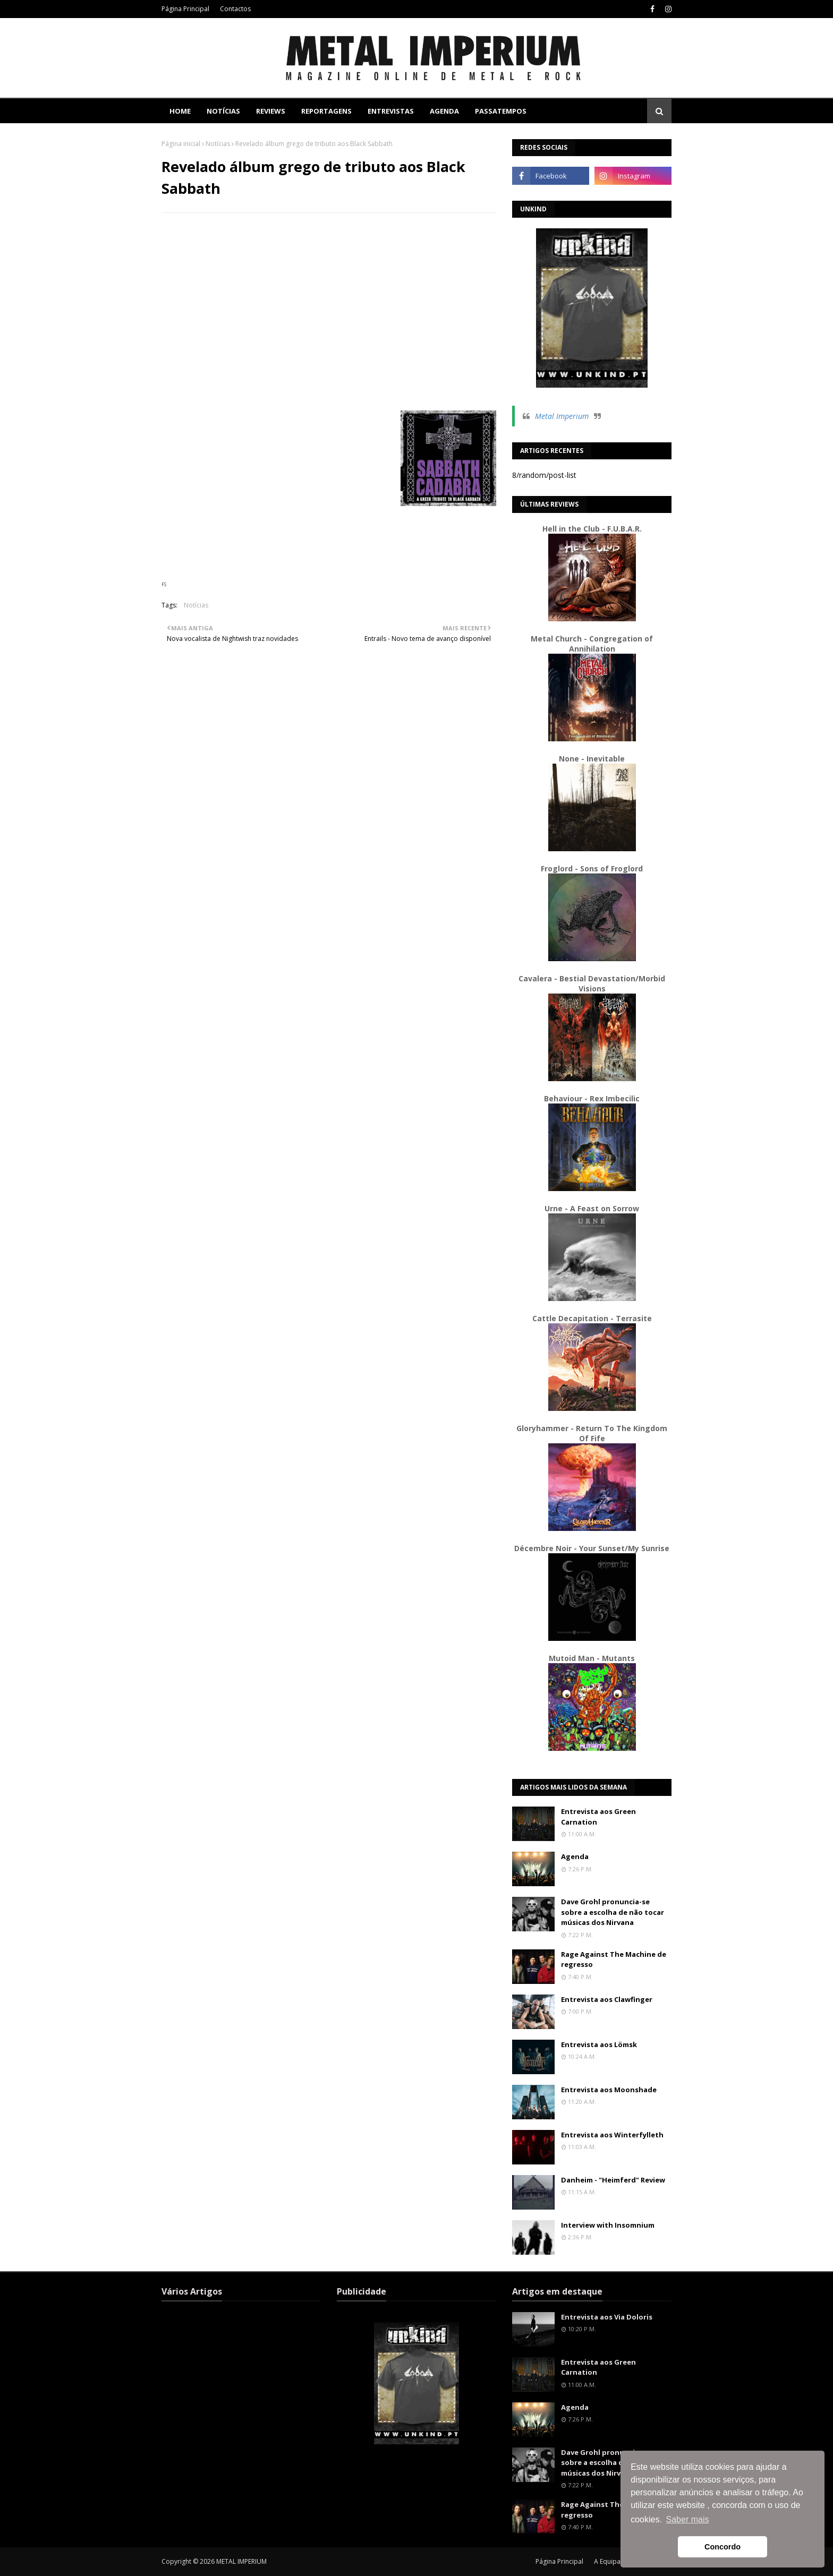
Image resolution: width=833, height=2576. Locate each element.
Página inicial (181, 143)
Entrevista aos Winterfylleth (612, 2134)
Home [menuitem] (180, 111)
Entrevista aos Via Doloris (606, 2317)
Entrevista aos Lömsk (599, 2044)
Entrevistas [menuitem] (391, 111)
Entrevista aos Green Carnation (598, 1817)
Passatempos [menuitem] (500, 111)
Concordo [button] (722, 2547)
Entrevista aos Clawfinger (606, 1999)
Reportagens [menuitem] (326, 111)
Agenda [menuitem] (444, 111)
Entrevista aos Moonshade (609, 2089)
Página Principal (185, 8)
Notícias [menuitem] (223, 111)
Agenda (575, 1856)
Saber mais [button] (687, 2519)
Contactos (235, 8)
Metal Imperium (562, 416)
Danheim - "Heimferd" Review (613, 2180)
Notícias (218, 143)
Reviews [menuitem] (270, 111)
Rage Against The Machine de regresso (613, 1959)
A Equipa (607, 2561)
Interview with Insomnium (607, 2225)
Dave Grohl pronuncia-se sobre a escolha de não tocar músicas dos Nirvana (612, 1912)
